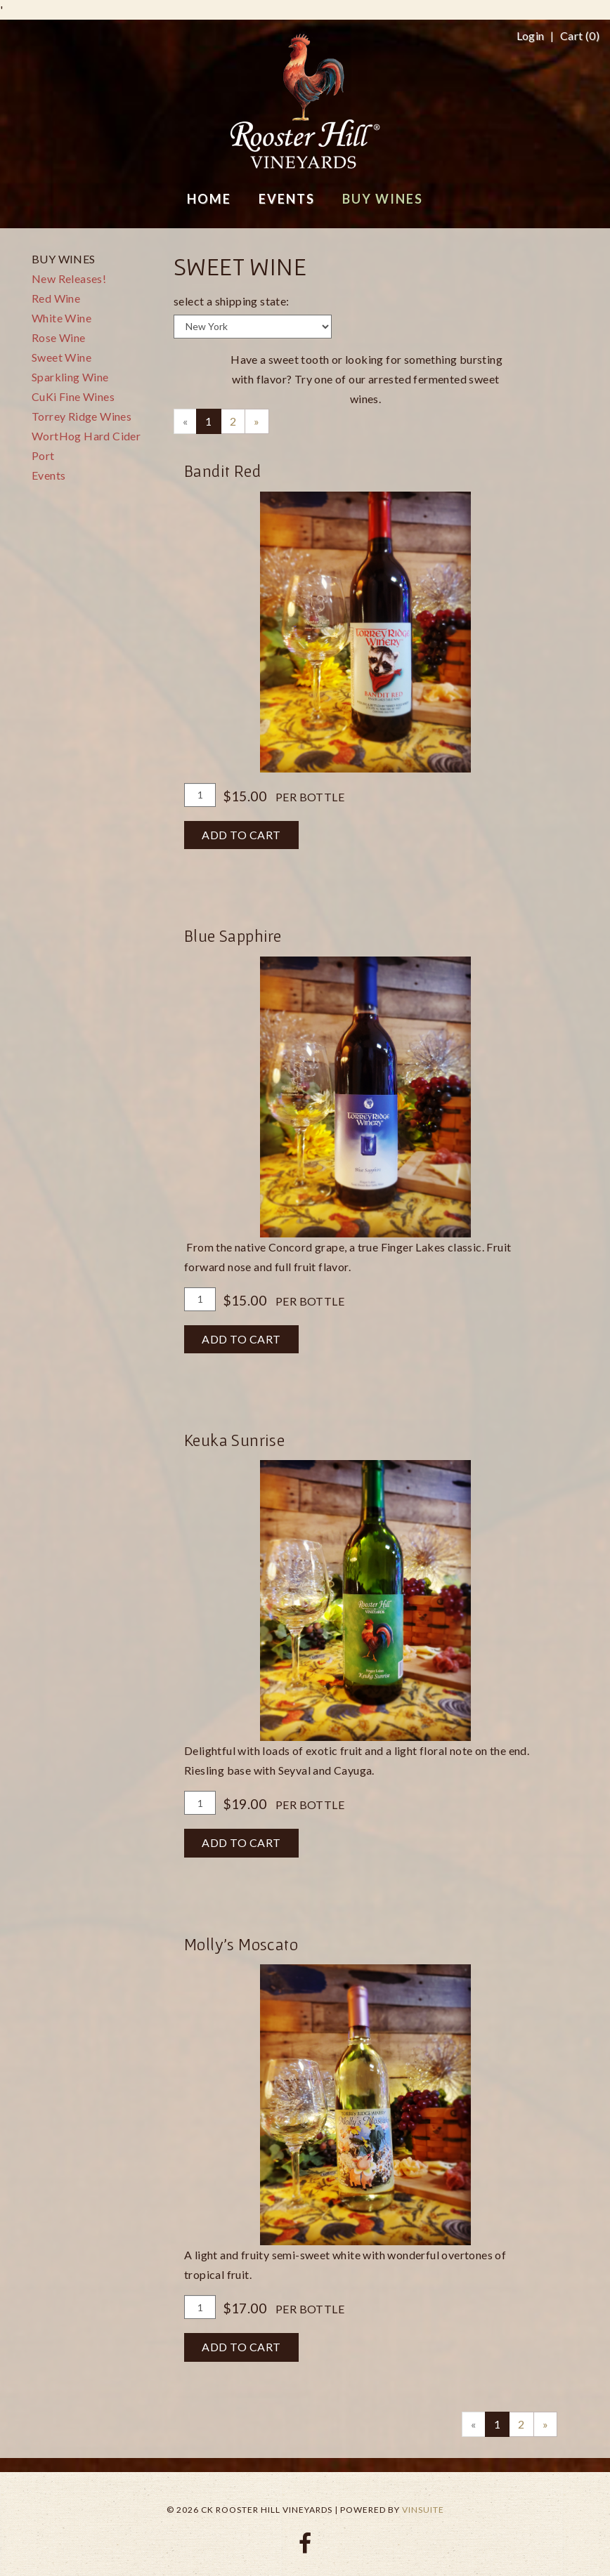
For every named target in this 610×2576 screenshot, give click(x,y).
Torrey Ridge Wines (81, 416)
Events (48, 475)
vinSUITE (423, 2509)
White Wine (61, 317)
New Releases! (69, 278)
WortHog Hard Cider (86, 435)
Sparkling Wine (70, 376)
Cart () (579, 35)
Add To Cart (241, 834)
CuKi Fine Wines (73, 396)
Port (43, 455)
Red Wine (56, 298)
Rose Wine (59, 337)
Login (531, 35)
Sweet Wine (61, 357)
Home (209, 198)
